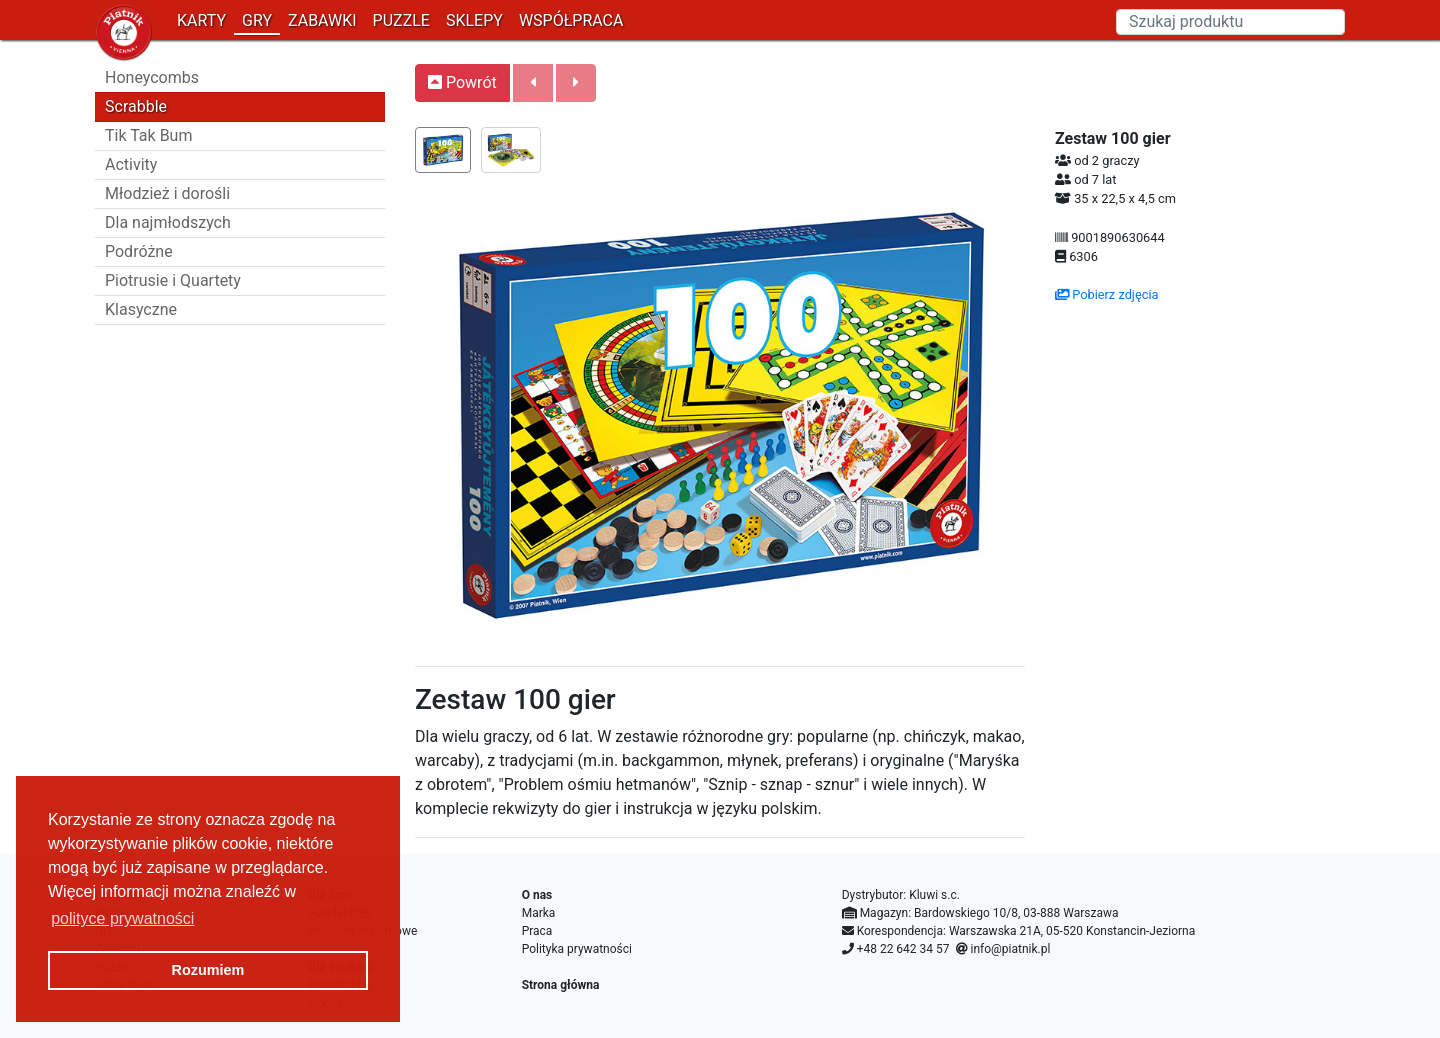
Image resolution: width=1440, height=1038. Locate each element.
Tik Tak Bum (148, 135)
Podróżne (139, 251)
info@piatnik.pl (1010, 949)
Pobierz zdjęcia (1107, 294)
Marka (539, 913)
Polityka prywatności (577, 949)
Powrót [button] (462, 82)
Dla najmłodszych (168, 222)
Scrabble (136, 106)
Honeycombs (152, 77)
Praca (537, 931)
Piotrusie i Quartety (173, 280)
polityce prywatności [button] (122, 918)
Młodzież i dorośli (167, 193)
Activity (131, 164)
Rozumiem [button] (208, 970)
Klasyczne (141, 309)
